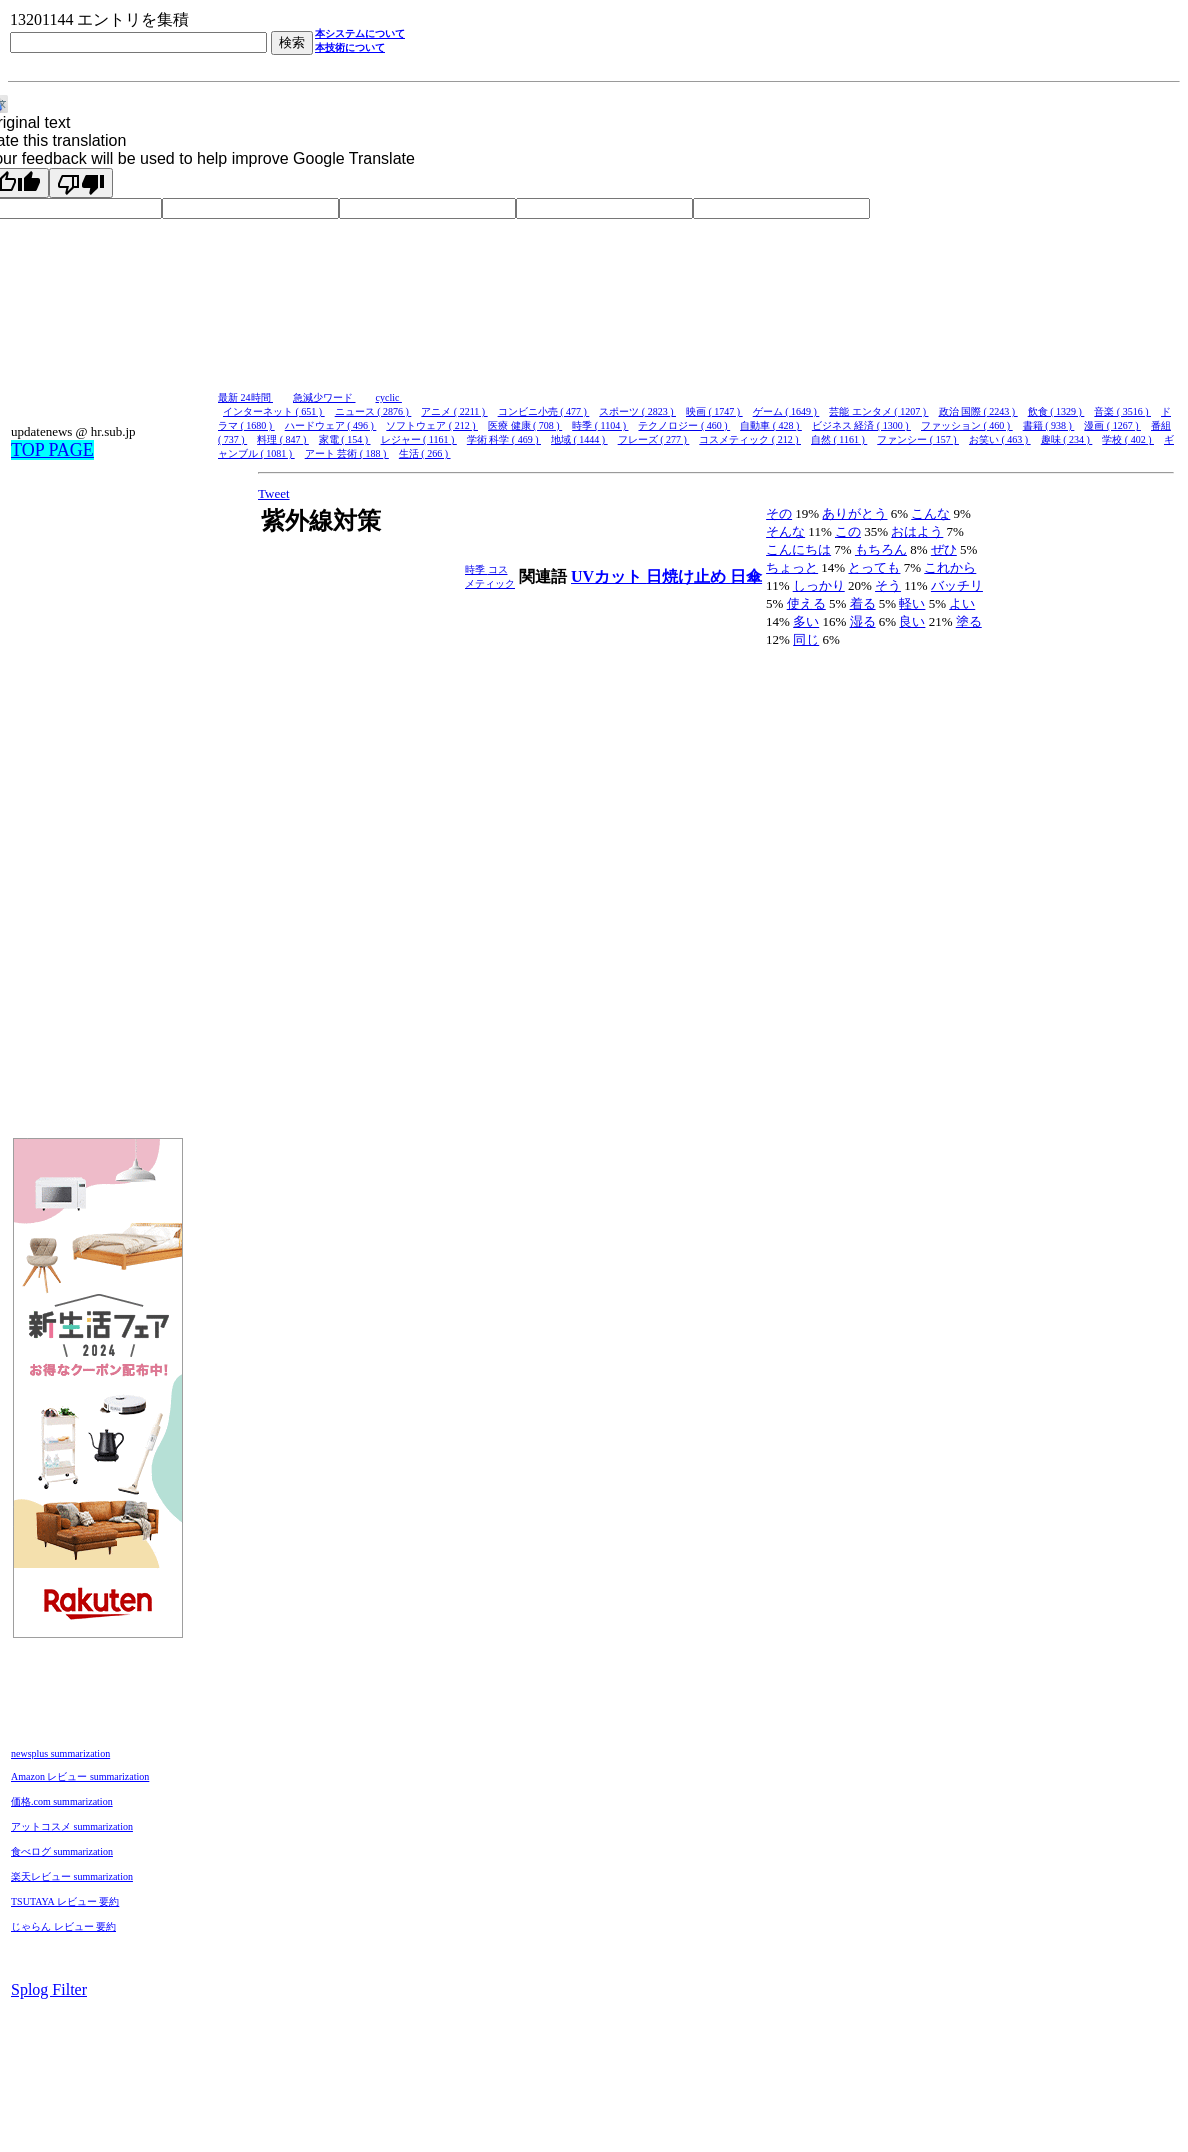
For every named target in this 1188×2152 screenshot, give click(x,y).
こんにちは (798, 549)
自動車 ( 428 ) (771, 425)
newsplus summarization (60, 1753)
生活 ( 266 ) (425, 453)
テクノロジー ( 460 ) (684, 425)
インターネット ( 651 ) (274, 411)
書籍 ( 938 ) (1049, 425)
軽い (912, 603)
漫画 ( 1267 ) (1112, 425)
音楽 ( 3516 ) (1122, 411)
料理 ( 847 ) (283, 439)
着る (863, 603)
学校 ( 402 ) (1128, 439)
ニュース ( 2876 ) (373, 411)
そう (888, 585)
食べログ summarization (62, 1851)
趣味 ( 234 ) (1067, 439)
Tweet (274, 493)
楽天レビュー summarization (72, 1876)
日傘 (746, 576)
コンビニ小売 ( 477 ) (544, 411)
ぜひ (944, 549)
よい (962, 603)
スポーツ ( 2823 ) (637, 411)
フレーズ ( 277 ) (654, 439)
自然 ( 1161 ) (839, 439)
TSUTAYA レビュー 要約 (65, 1901)
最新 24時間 (245, 397)
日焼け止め (688, 576)
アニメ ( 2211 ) (454, 411)
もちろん (881, 549)
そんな (785, 531)
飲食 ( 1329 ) (1056, 411)
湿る (863, 621)
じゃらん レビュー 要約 (63, 1926)
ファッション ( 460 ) (967, 425)
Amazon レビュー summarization (80, 1776)
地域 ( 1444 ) (579, 439)
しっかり (819, 585)
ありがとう (854, 513)
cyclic (389, 397)
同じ (806, 639)
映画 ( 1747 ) (714, 411)
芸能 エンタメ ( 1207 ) (878, 411)
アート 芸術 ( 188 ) (347, 453)
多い (806, 621)
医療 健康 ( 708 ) (525, 425)
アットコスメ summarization (72, 1826)
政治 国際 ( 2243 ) (978, 411)
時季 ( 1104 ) (600, 425)
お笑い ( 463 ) (1000, 439)
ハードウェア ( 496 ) (331, 425)
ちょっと (792, 567)
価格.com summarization (62, 1801)
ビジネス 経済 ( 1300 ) (861, 425)
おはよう (917, 531)
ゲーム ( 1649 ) (786, 411)
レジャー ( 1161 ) (419, 439)
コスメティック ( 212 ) (750, 439)
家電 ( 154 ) (345, 439)
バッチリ (957, 585)
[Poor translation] (81, 183)
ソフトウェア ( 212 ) (432, 425)
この (848, 531)
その (779, 513)
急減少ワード (324, 397)
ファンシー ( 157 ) (918, 439)
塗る (969, 621)
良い (912, 621)
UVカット (608, 576)
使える (806, 603)
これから (950, 567)
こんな (930, 513)
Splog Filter (49, 1989)
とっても (874, 567)
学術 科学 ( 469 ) (504, 439)
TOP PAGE (52, 450)
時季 (476, 569)
